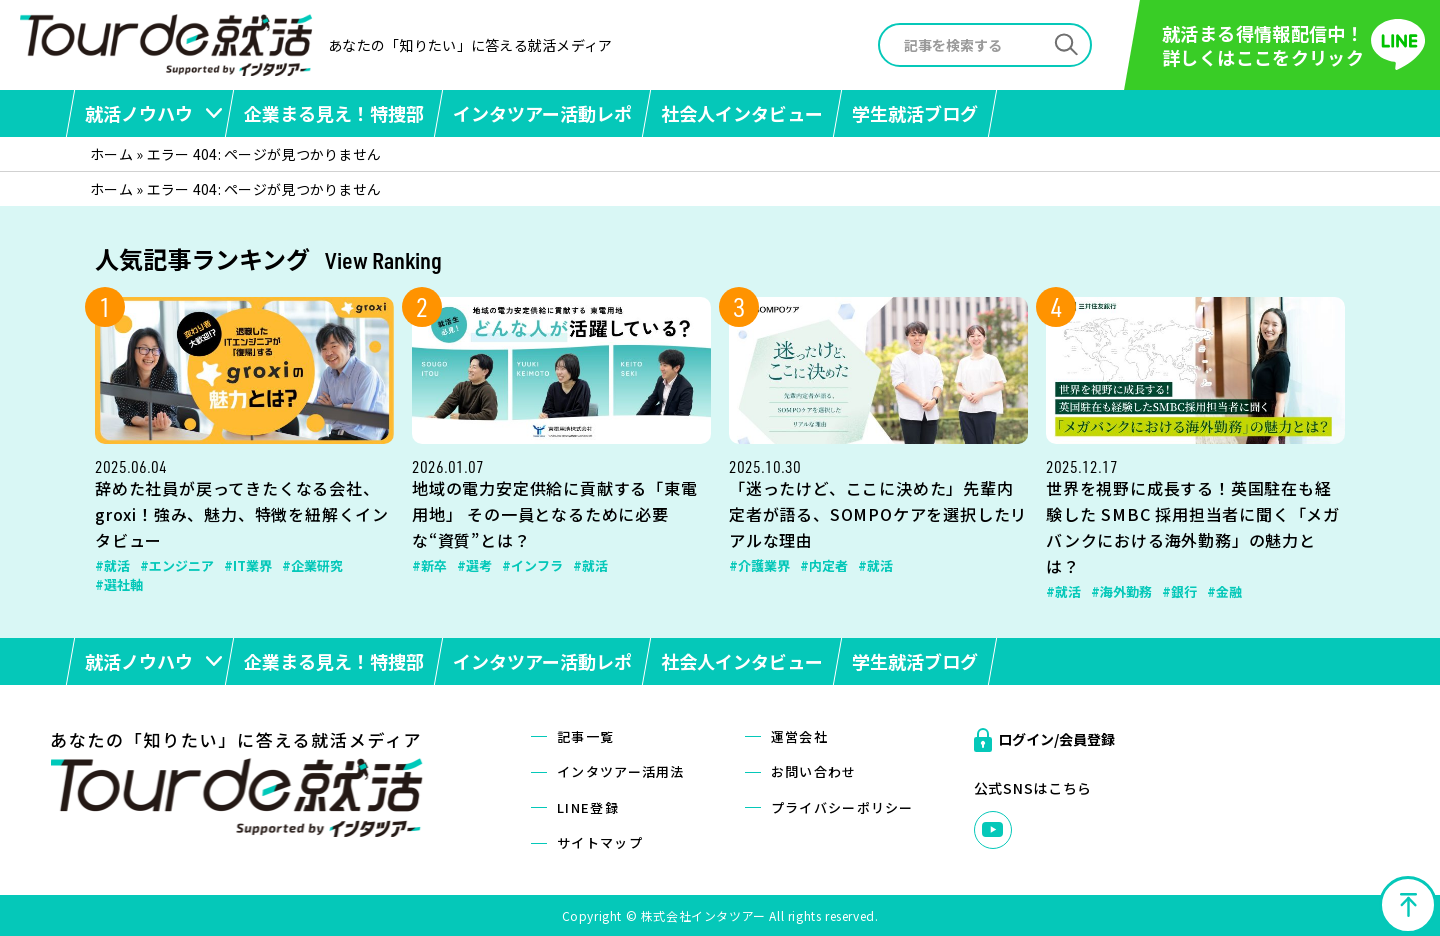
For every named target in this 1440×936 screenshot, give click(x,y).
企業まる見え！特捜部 (334, 113)
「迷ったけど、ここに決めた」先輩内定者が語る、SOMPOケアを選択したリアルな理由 (878, 514)
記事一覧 (585, 736)
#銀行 (1179, 591)
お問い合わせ (814, 771)
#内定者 (824, 565)
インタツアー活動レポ (542, 113)
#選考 (474, 565)
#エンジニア (177, 565)
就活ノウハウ (139, 113)
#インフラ (532, 565)
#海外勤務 (1121, 591)
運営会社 (799, 736)
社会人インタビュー (742, 113)
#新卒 (429, 565)
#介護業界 (759, 565)
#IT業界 (248, 565)
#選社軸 (119, 584)
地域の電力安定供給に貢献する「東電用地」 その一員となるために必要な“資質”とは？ (555, 514)
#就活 (112, 565)
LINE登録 (588, 807)
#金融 (1224, 591)
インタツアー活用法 (621, 771)
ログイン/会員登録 (1056, 739)
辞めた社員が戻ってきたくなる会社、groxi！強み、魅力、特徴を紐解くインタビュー (242, 514)
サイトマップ (600, 842)
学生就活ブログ (915, 113)
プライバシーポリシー (842, 807)
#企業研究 (312, 565)
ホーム (111, 154)
